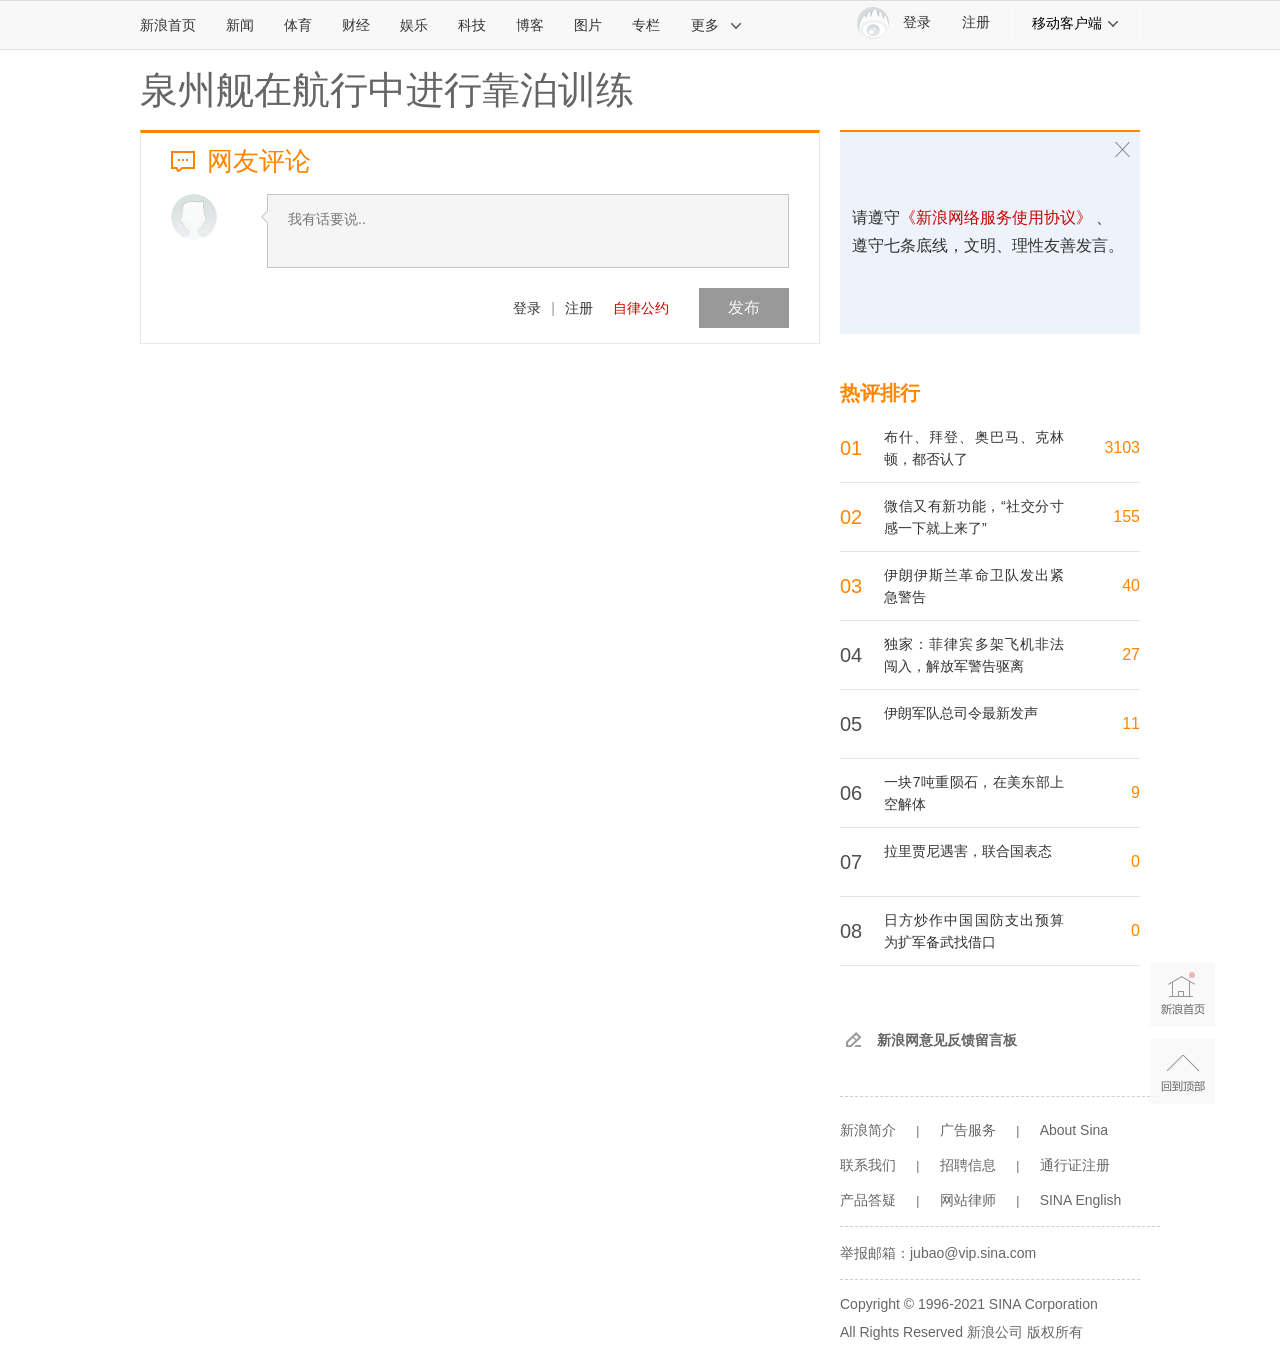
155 (1126, 516)
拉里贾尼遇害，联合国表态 (968, 851)
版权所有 (1055, 1332)
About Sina (1074, 1130)
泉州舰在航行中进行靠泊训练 (387, 90)
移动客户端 (1076, 23)
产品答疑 (868, 1200)
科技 (472, 25)
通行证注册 (1075, 1165)
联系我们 (868, 1165)
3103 (1122, 447)
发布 (744, 307)
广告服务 (968, 1130)
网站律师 (968, 1200)
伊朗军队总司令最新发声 (961, 713)
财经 (356, 25)
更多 (717, 25)
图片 (588, 25)
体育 (298, 25)
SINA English (1081, 1200)
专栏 (646, 25)
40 (1131, 585)
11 (1131, 723)
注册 (976, 22)
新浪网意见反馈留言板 (947, 1040)
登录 (527, 308)
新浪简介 (868, 1130)
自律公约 (641, 308)
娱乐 (414, 25)
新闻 (240, 25)
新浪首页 (168, 25)
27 (1131, 654)
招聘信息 (968, 1165)
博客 (530, 25)
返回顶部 (1182, 1071)
